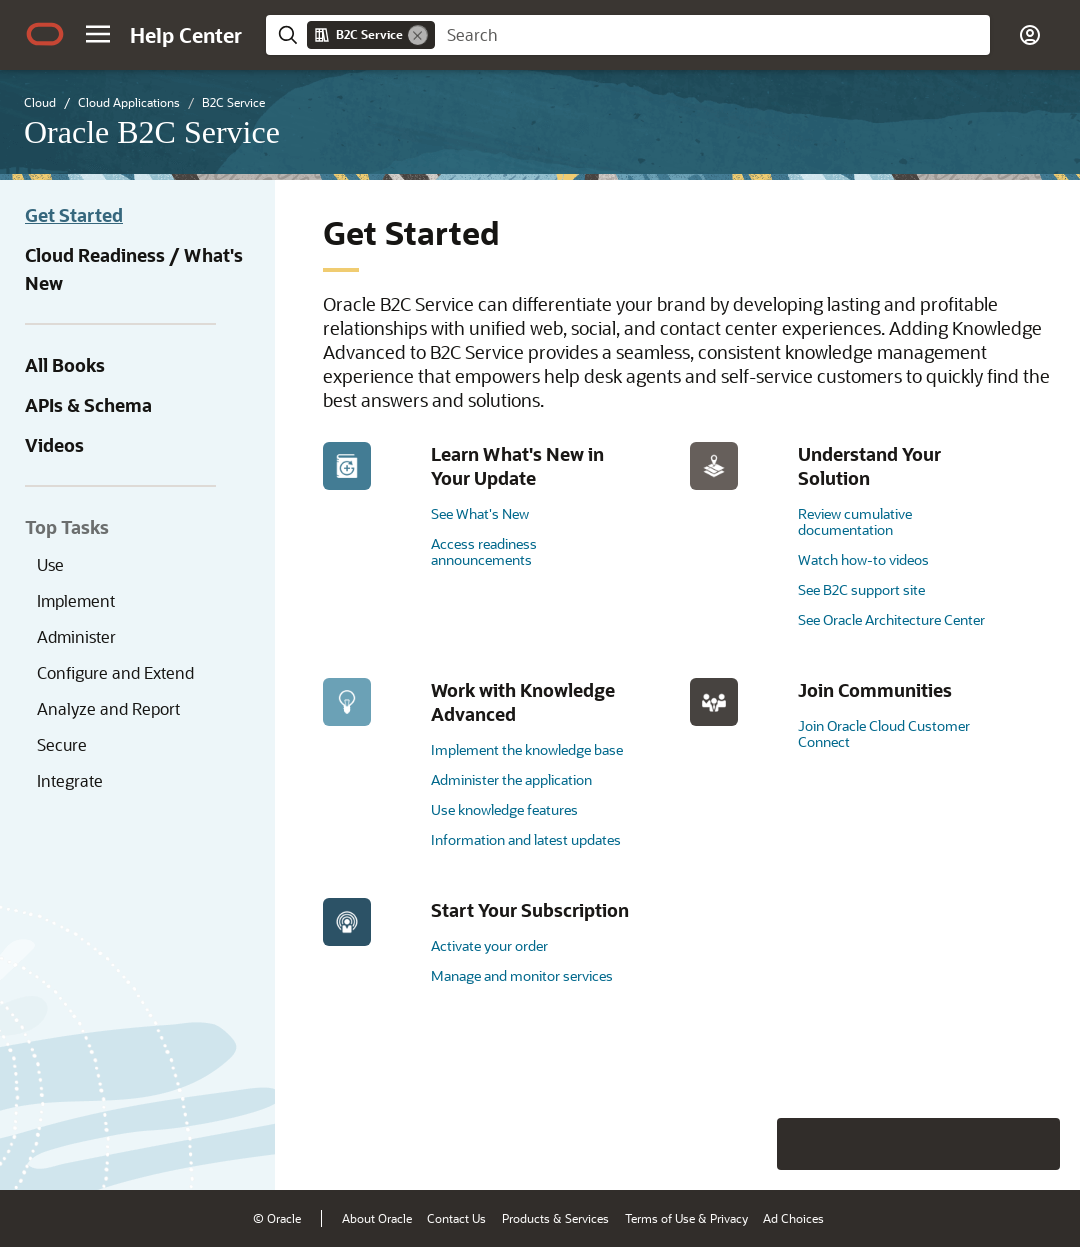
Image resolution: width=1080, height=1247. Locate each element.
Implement (76, 600)
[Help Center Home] (186, 35)
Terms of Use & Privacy (686, 1218)
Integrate (70, 780)
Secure (62, 744)
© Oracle (277, 1218)
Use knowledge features (504, 809)
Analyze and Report (108, 708)
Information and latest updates (526, 839)
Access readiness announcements (484, 551)
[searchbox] (712, 35)
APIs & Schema (88, 405)
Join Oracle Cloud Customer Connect (884, 733)
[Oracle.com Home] (45, 34)
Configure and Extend (115, 672)
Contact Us (456, 1218)
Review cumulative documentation (855, 521)
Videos (54, 445)
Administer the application (511, 779)
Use (50, 564)
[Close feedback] (755, 1144)
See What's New (480, 513)
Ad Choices (793, 1218)
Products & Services (555, 1218)
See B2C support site (861, 589)
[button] (98, 34)
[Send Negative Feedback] (982, 1144)
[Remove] (418, 35)
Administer (76, 636)
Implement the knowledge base (527, 749)
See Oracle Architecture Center (891, 619)
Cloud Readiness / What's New (134, 269)
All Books (65, 365)
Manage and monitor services (522, 975)
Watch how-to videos (863, 559)
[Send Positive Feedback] (1034, 1144)
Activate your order (489, 945)
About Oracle (377, 1218)
